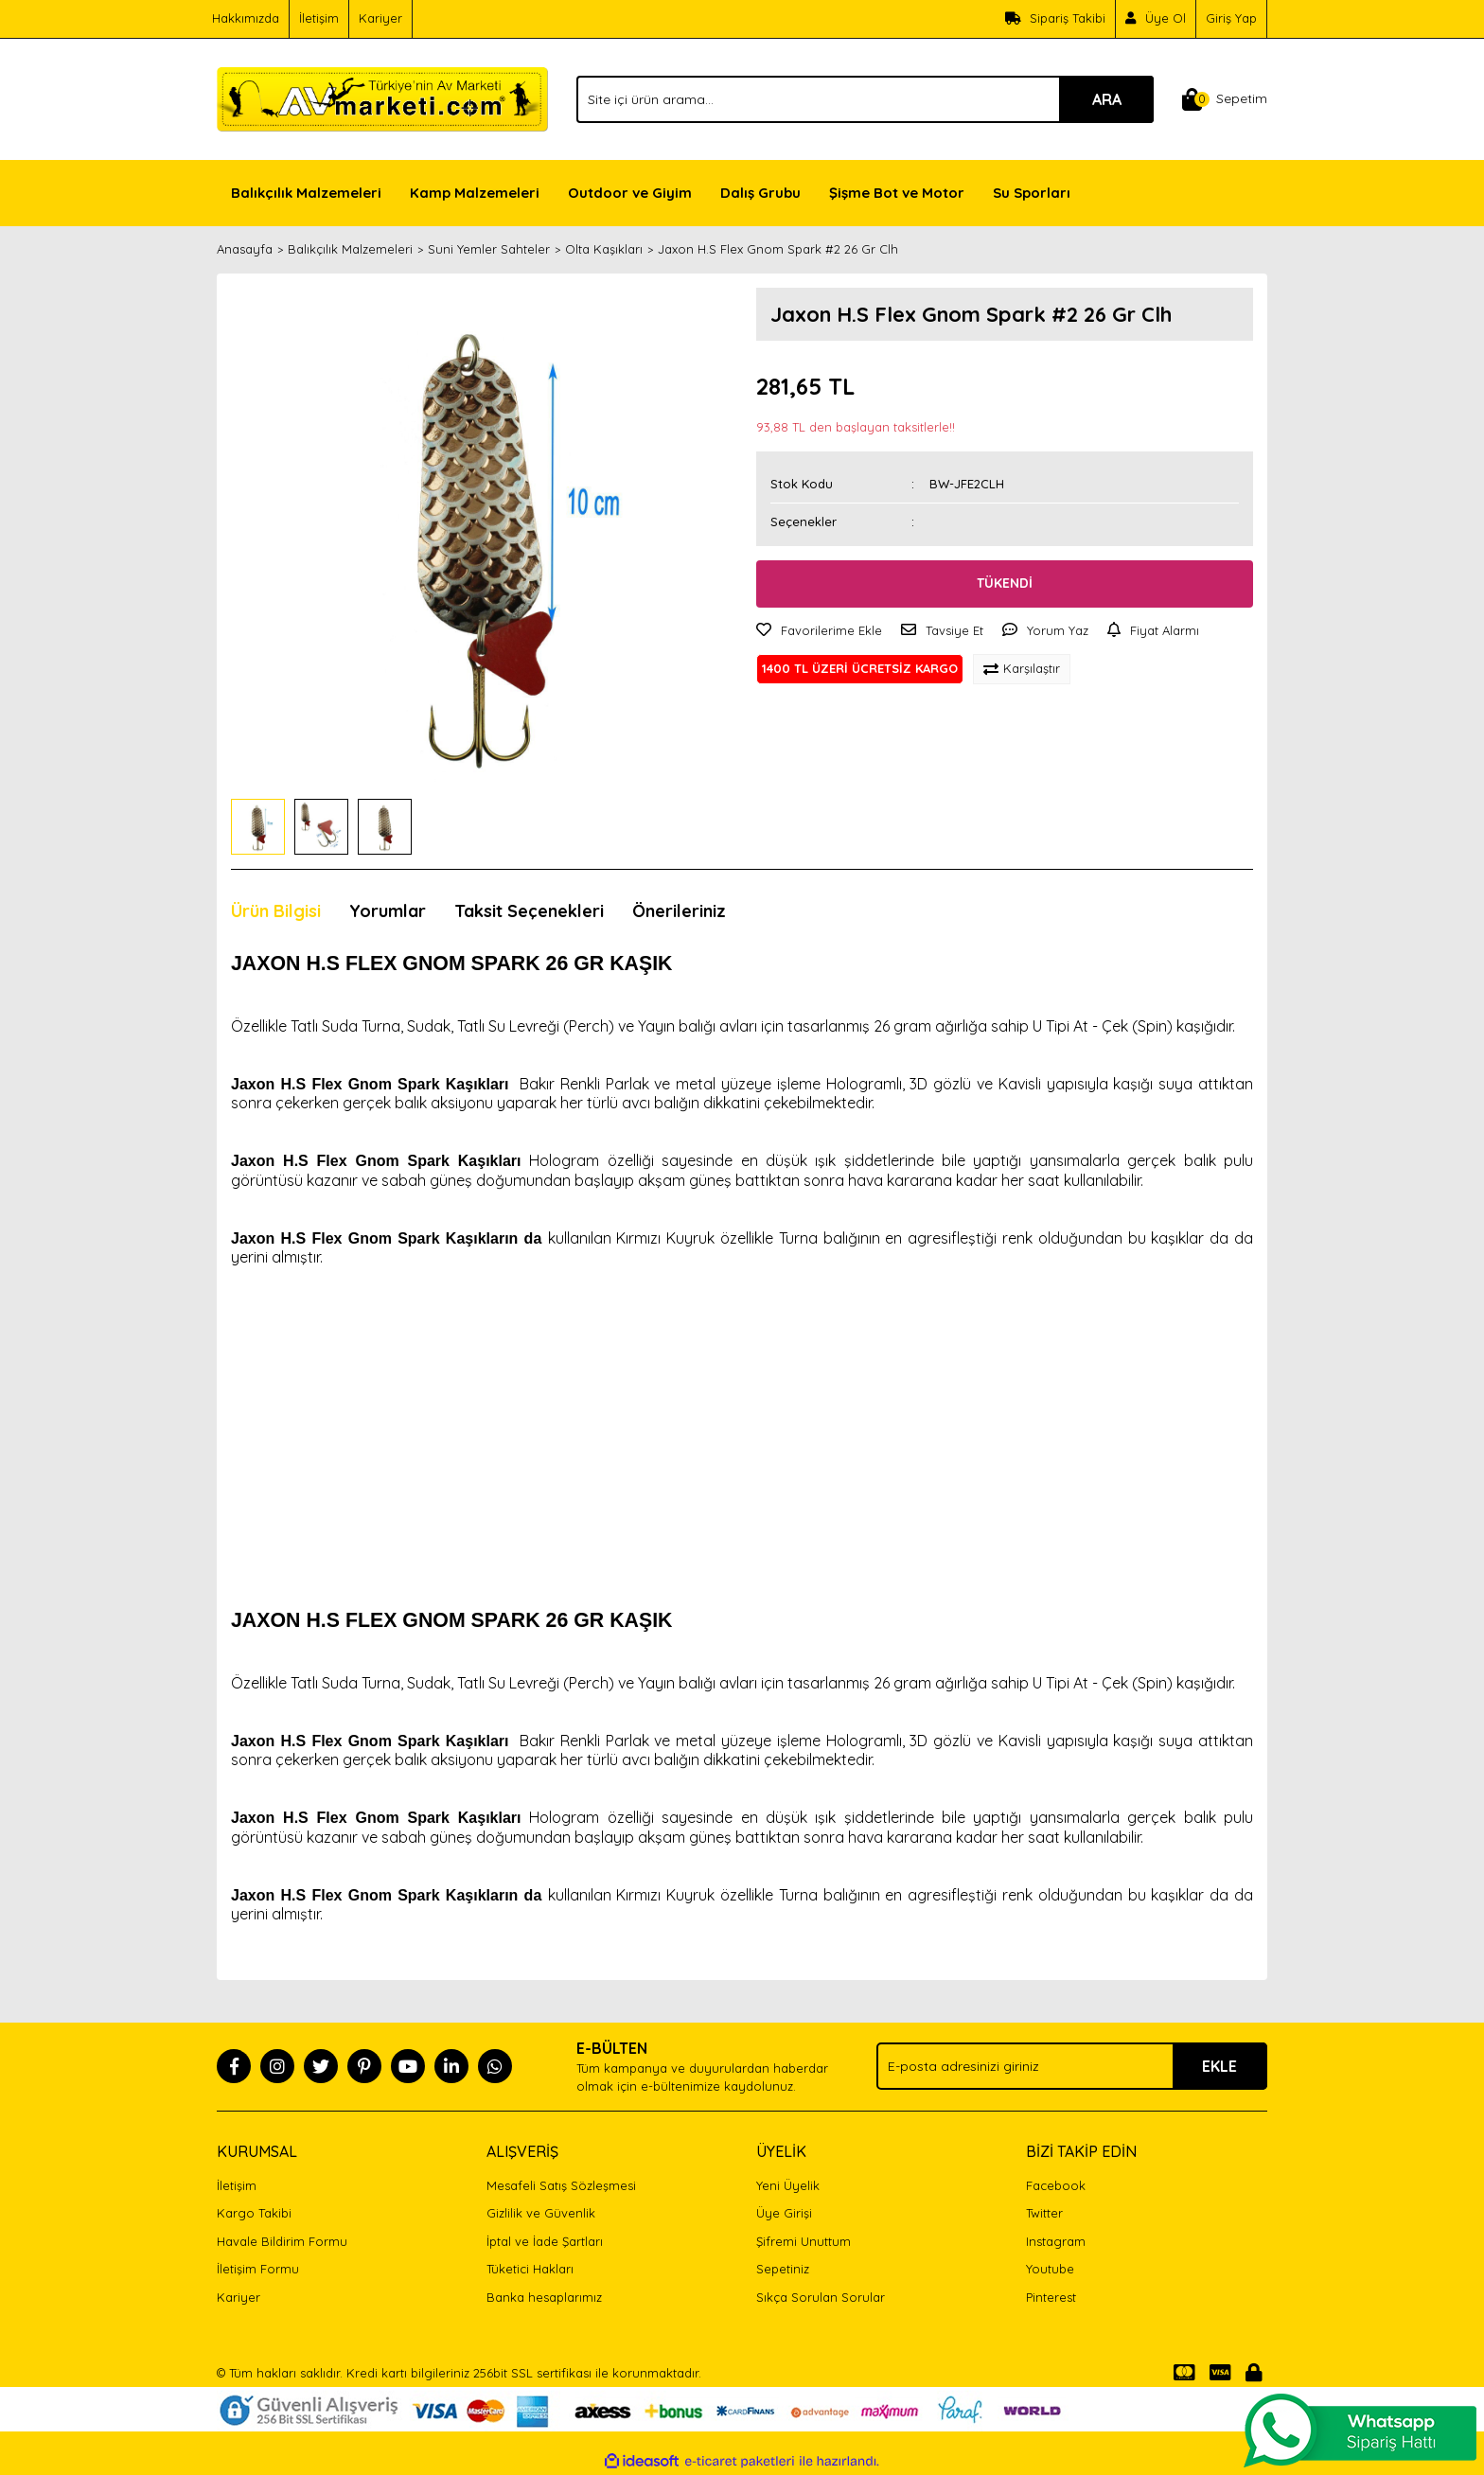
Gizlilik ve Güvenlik (540, 2212)
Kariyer (380, 18)
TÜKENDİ (1005, 583)
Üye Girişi (784, 2212)
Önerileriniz (679, 911)
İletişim (319, 18)
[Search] (865, 99)
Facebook (1056, 2185)
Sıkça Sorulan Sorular (820, 2297)
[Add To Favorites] (819, 631)
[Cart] (1224, 99)
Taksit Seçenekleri (529, 911)
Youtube (1050, 2268)
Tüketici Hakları (530, 2268)
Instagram (1056, 2241)
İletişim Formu (258, 2268)
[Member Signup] (1156, 19)
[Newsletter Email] (1071, 2066)
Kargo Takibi (254, 2212)
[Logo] (382, 97)
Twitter (1044, 2212)
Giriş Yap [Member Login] (1231, 18)
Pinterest (1051, 2297)
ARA (1107, 99)
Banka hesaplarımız (544, 2297)
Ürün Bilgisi (276, 911)
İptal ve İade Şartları (544, 2241)
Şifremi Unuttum (803, 2241)
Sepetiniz (782, 2268)
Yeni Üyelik (788, 2185)
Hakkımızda (245, 18)
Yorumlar (387, 911)
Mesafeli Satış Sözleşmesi (561, 2185)
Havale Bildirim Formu (282, 2241)
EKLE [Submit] (1219, 2066)
